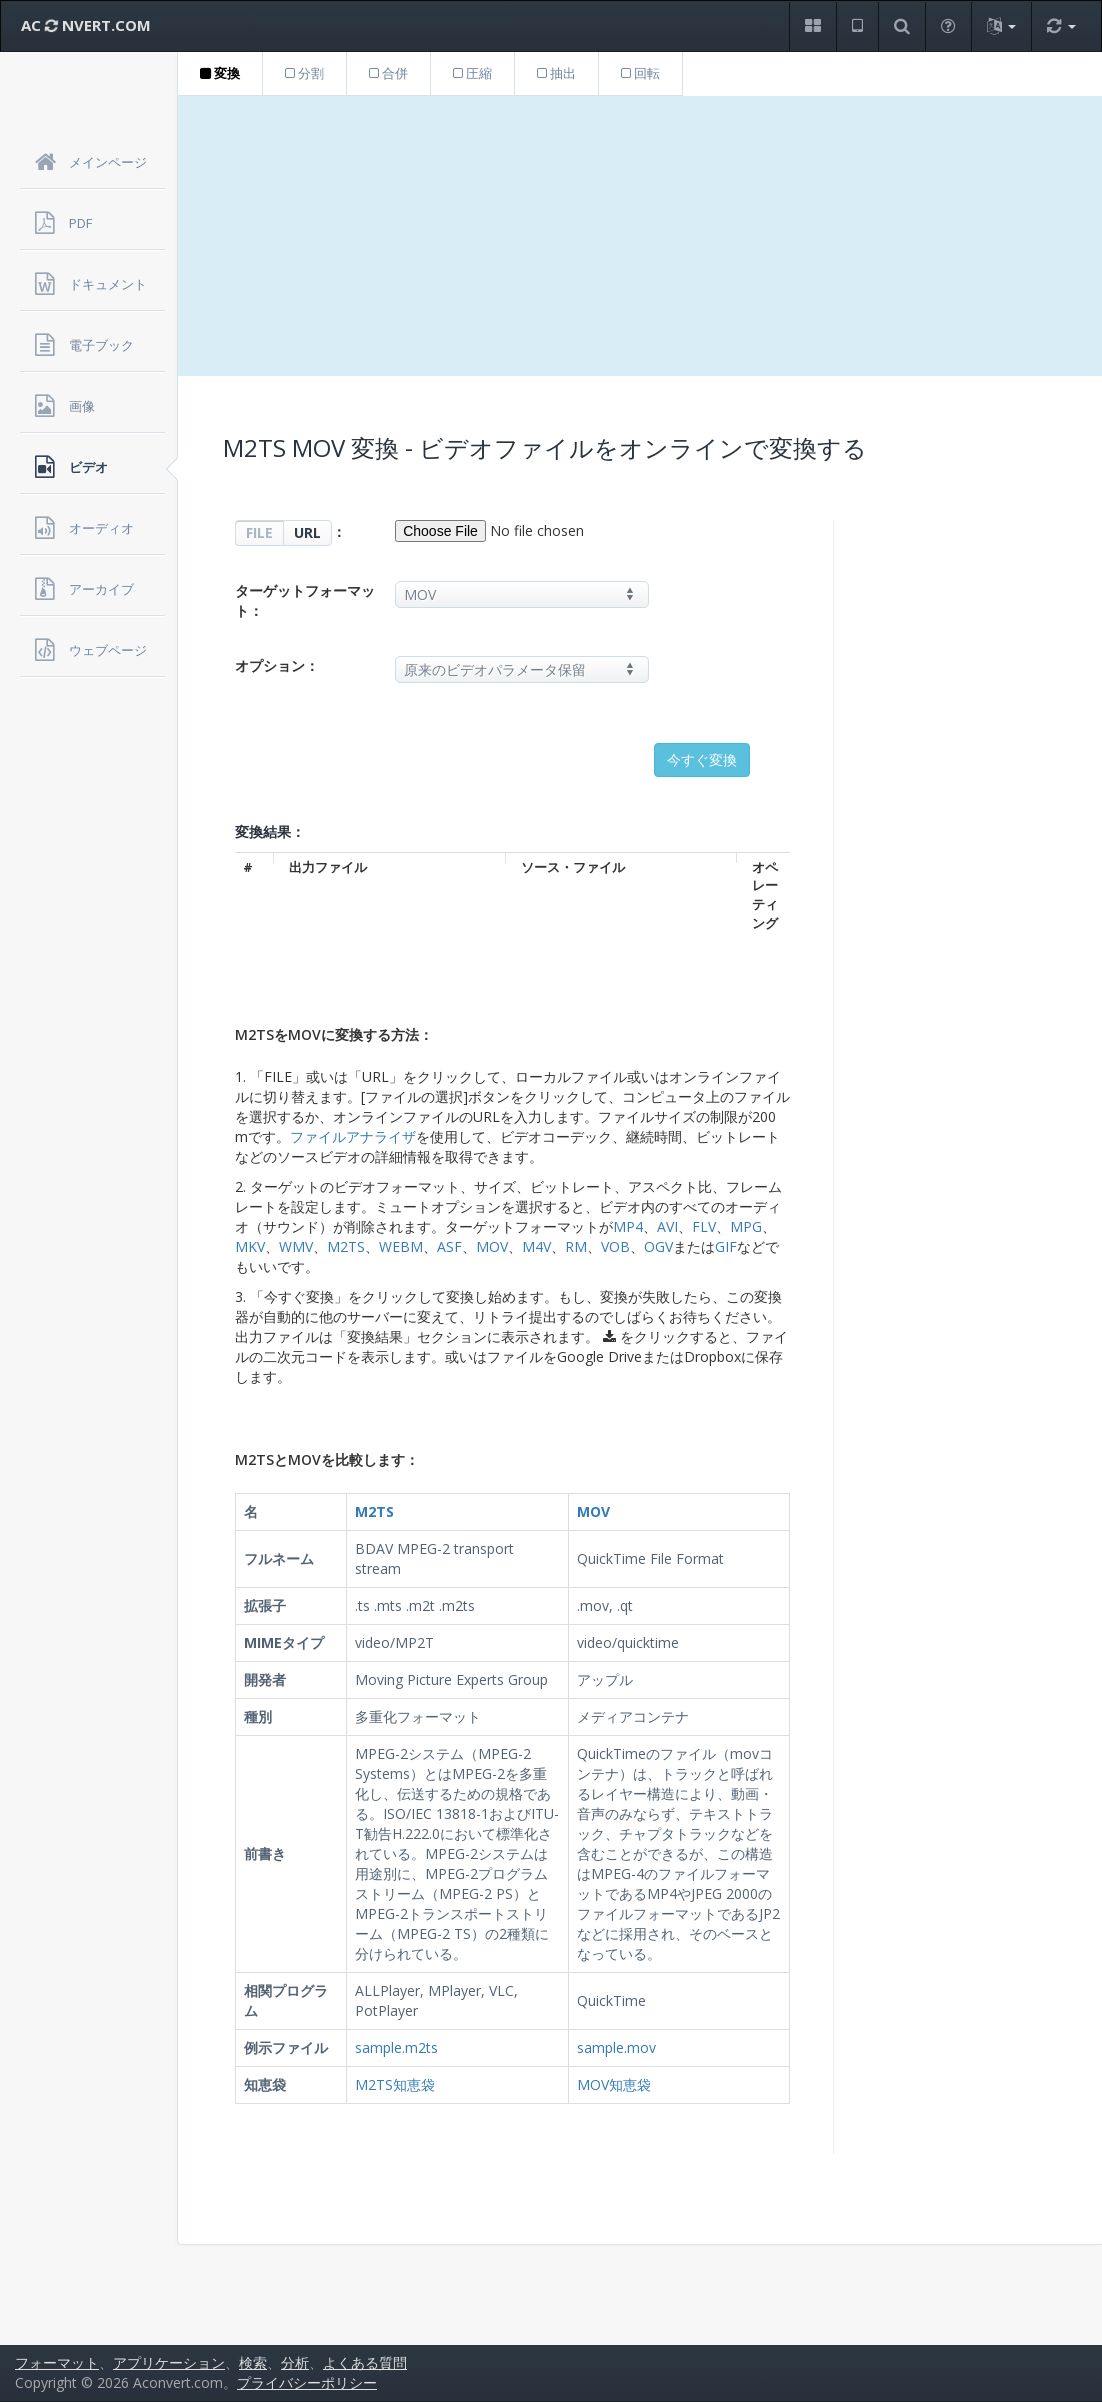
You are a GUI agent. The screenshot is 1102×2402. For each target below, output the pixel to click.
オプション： (277, 665)
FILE (259, 532)
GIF (726, 1246)
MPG (746, 1226)
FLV (704, 1226)
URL (307, 532)
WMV (296, 1246)
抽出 (556, 73)
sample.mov (616, 2047)
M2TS (346, 1246)
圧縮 (472, 73)
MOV (492, 1246)
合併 (388, 73)
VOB (615, 1246)
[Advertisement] (640, 236)
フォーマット (57, 2362)
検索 (253, 2362)
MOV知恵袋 (614, 2084)
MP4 (628, 1226)
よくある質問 (365, 2362)
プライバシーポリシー (307, 2382)
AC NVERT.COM (86, 25)
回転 (640, 73)
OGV (658, 1246)
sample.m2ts (396, 2047)
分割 (304, 73)
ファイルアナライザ (353, 1136)
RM (576, 1246)
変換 (220, 73)
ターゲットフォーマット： (305, 600)
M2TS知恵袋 (395, 2084)
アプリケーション (169, 2362)
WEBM (401, 1246)
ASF (449, 1246)
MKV (250, 1246)
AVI (667, 1226)
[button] (812, 26)
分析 (295, 2362)
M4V (536, 1246)
